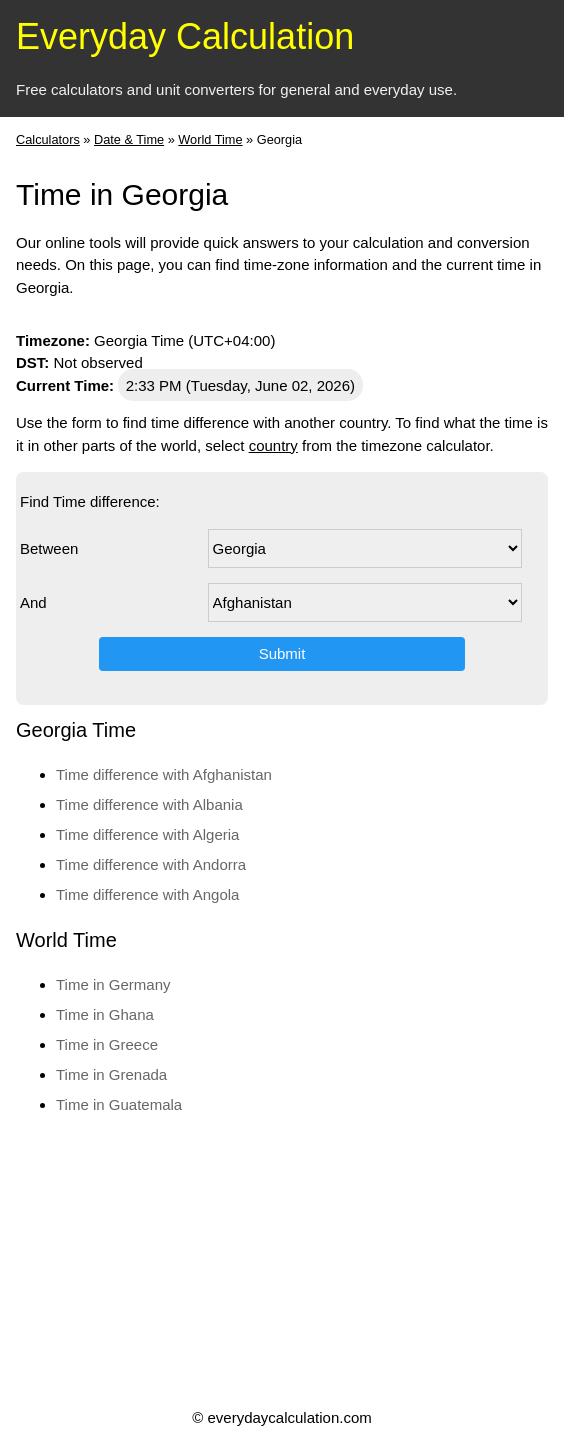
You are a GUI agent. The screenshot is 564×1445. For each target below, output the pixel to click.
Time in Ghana (105, 1014)
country (273, 445)
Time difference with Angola (147, 894)
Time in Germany (113, 984)
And (33, 602)
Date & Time (129, 139)
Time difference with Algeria (147, 834)
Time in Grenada (111, 1074)
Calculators (48, 139)
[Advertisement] (280, 1260)
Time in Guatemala (119, 1104)
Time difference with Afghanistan (164, 774)
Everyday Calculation (185, 36)
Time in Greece (107, 1044)
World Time (210, 139)
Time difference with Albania (149, 804)
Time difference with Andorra (151, 864)
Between (49, 548)
